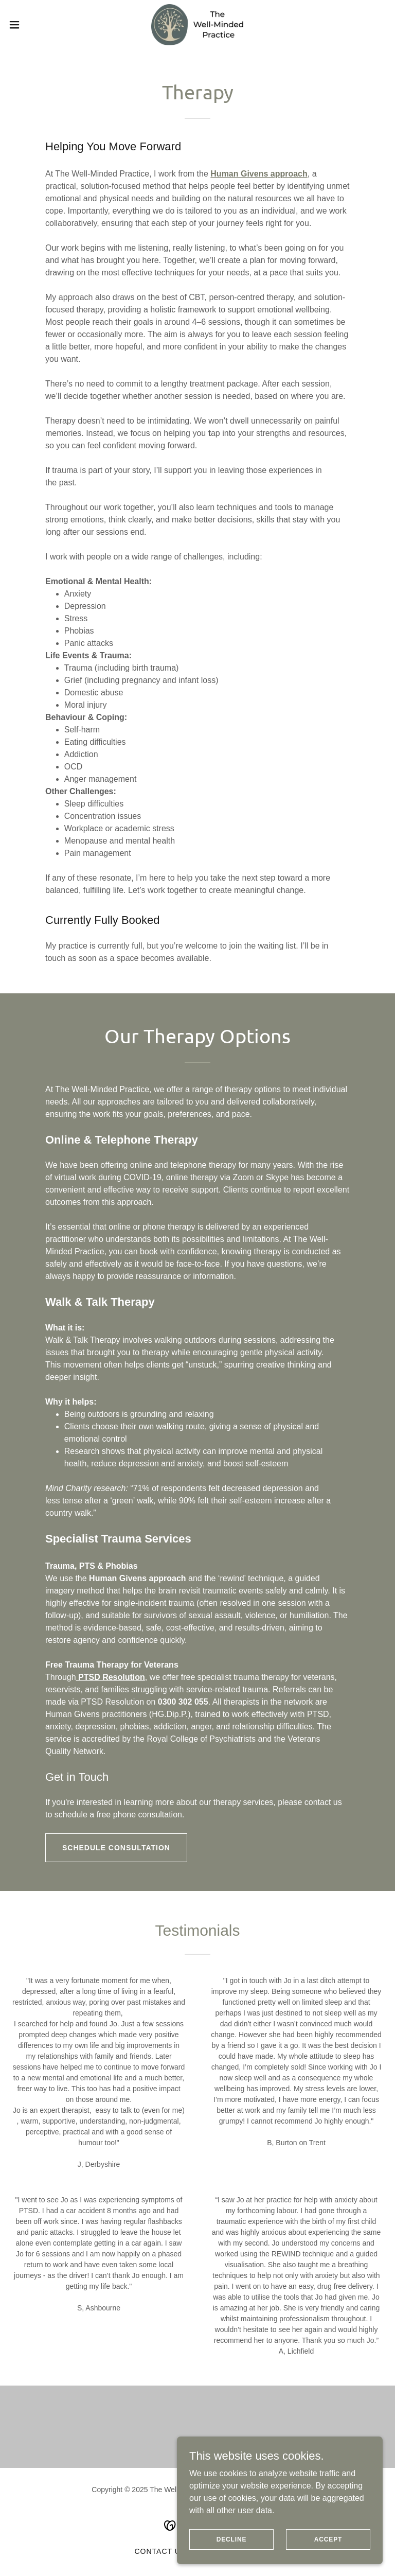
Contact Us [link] (160, 2551)
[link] (197, 24)
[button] (33, 24)
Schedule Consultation (116, 1848)
